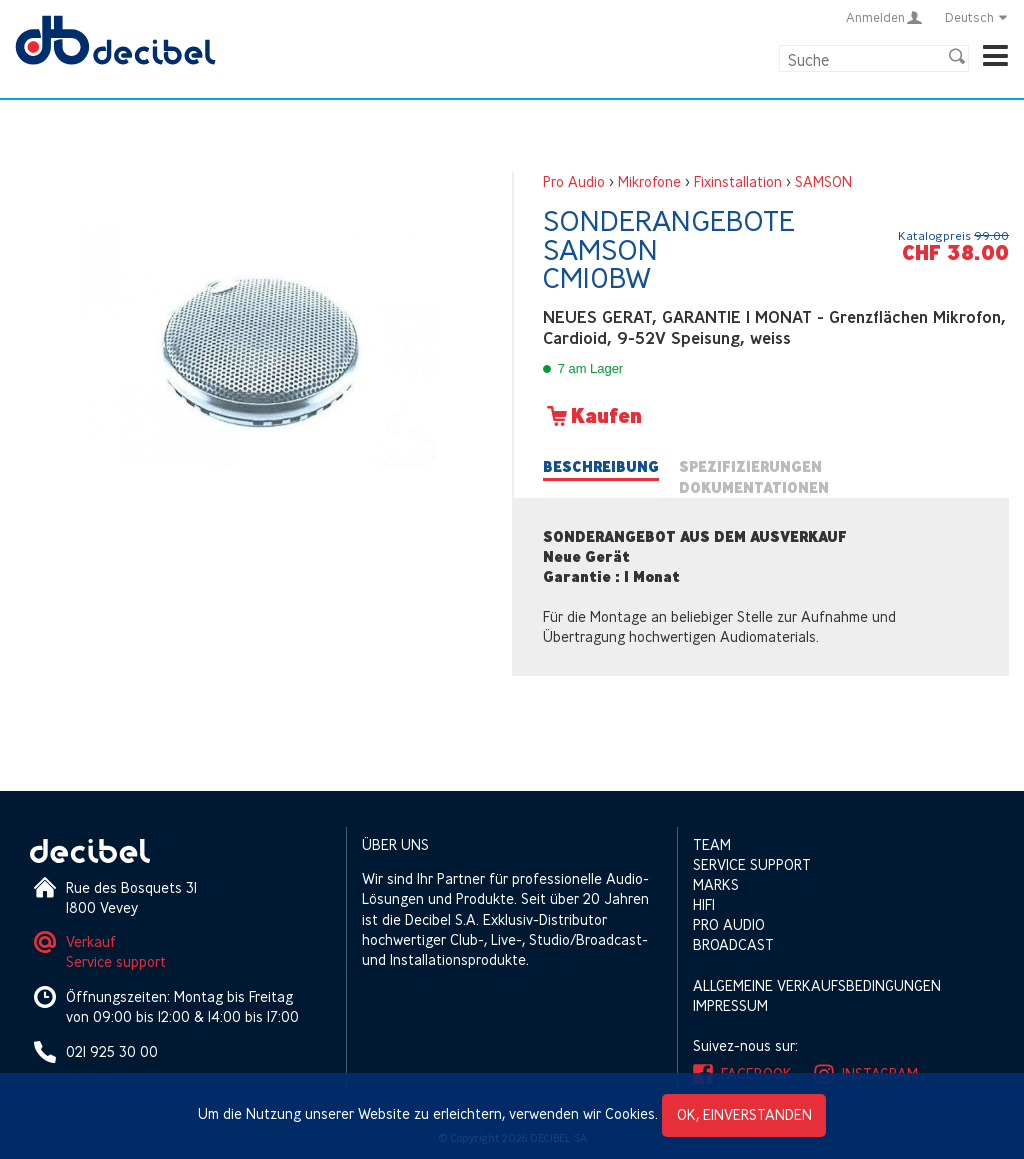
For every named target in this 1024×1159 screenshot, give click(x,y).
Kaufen (592, 416)
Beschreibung (601, 467)
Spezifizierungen (750, 467)
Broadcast (733, 944)
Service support (116, 961)
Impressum (730, 1005)
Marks (716, 884)
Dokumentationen (754, 488)
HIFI (704, 904)
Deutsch (977, 17)
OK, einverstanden (744, 1114)
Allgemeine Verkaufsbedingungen (817, 985)
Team (712, 844)
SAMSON (823, 181)
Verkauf (91, 941)
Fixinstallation (738, 181)
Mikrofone (649, 181)
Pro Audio (574, 181)
